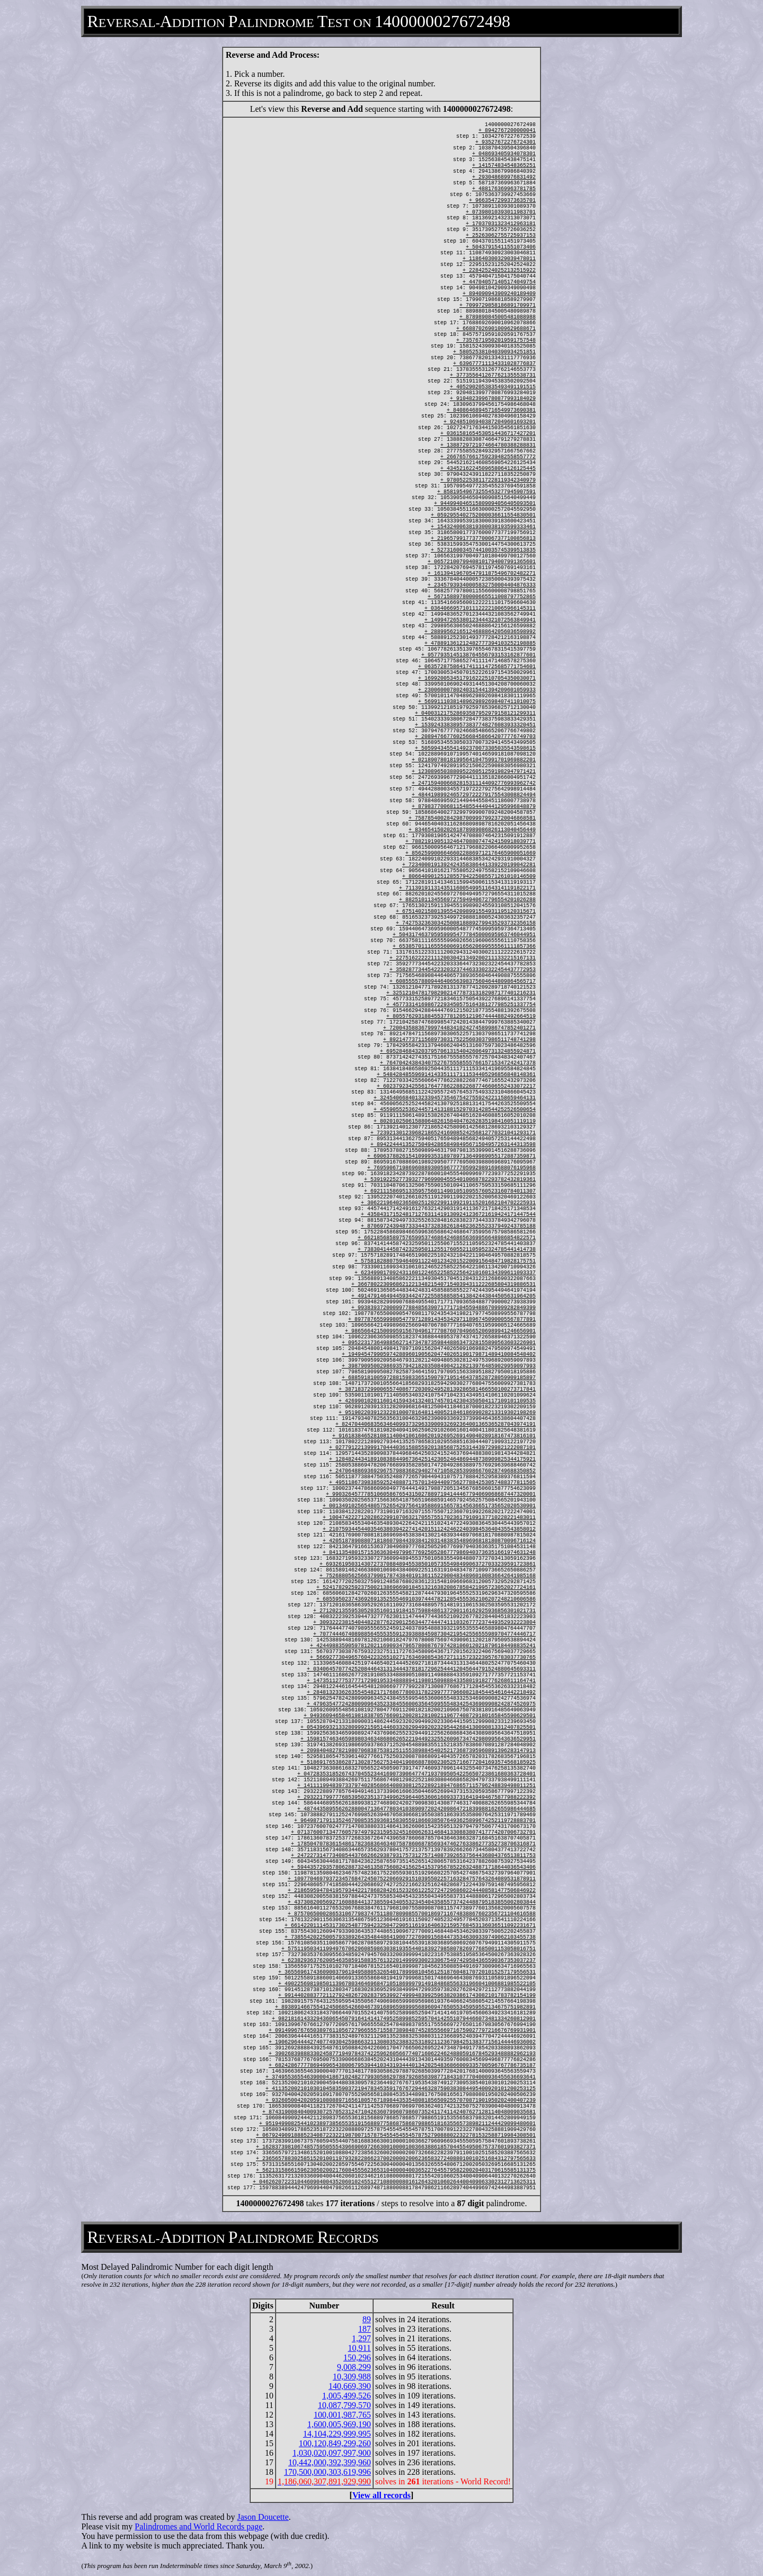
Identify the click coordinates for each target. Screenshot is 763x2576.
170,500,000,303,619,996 (327, 2471)
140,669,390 (350, 2386)
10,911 (359, 2347)
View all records (381, 2495)
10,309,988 (352, 2376)
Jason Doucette (263, 2516)
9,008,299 (354, 2366)
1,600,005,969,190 (339, 2424)
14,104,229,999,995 (337, 2433)
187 (364, 2328)
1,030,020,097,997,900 (331, 2452)
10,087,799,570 (344, 2405)
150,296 (357, 2357)
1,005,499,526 (346, 2395)
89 (366, 2319)
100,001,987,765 (342, 2414)
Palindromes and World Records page (198, 2526)
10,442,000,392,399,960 (329, 2462)
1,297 (361, 2338)
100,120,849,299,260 (335, 2443)
